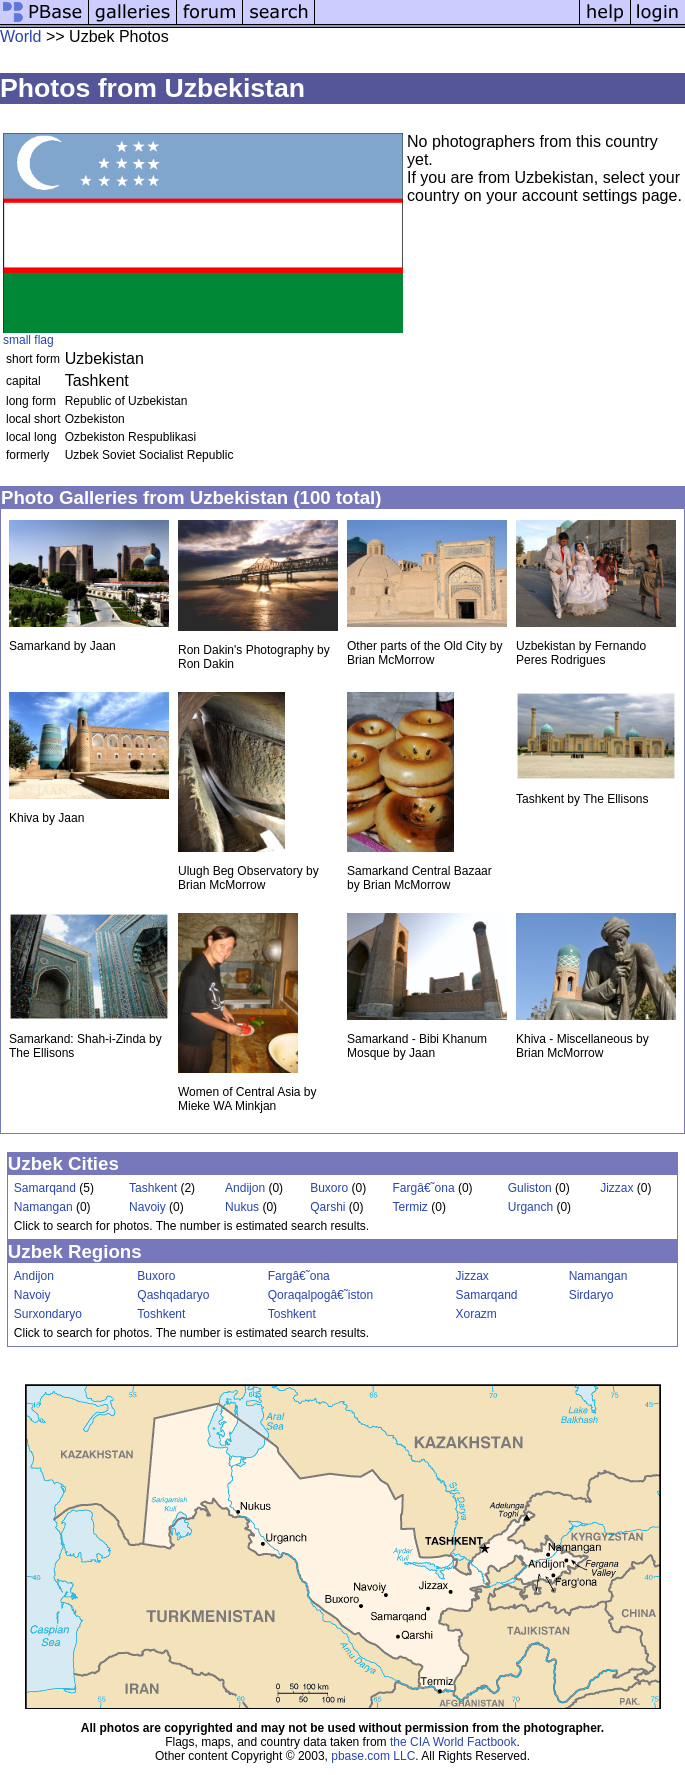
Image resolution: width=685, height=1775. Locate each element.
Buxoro (329, 1188)
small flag (28, 340)
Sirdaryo (591, 1295)
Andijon (245, 1188)
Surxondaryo (48, 1314)
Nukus (242, 1207)
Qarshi (327, 1207)
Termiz (410, 1207)
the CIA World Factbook (453, 1742)
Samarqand (45, 1188)
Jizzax (616, 1188)
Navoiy (147, 1207)
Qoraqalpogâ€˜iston (320, 1295)
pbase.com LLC (373, 1756)
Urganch (530, 1207)
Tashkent (153, 1188)
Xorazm (475, 1314)
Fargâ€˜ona (424, 1188)
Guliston (530, 1188)
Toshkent (161, 1314)
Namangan (43, 1207)
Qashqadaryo (173, 1295)
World (21, 36)
